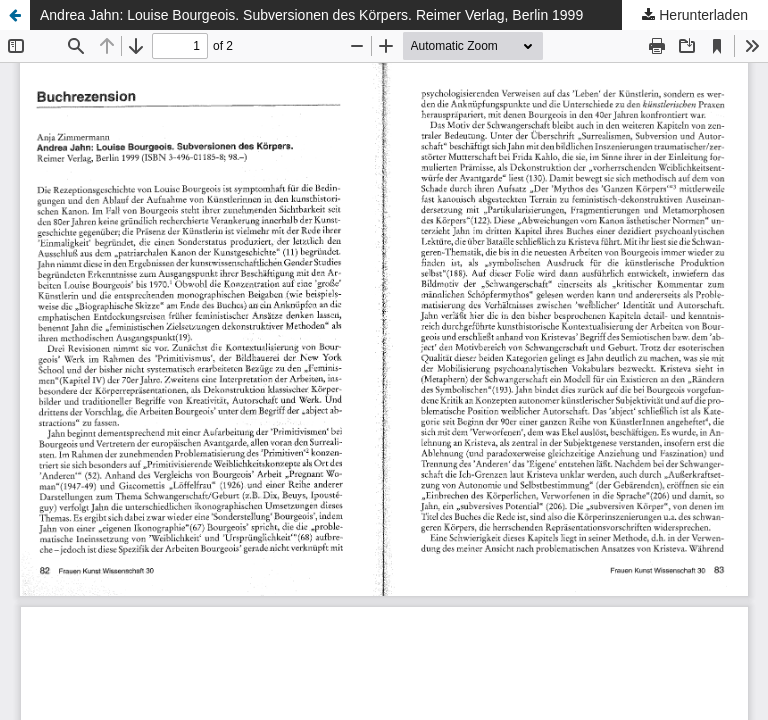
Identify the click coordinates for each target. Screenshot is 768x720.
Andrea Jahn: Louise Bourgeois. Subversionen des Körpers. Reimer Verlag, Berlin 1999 (311, 15)
